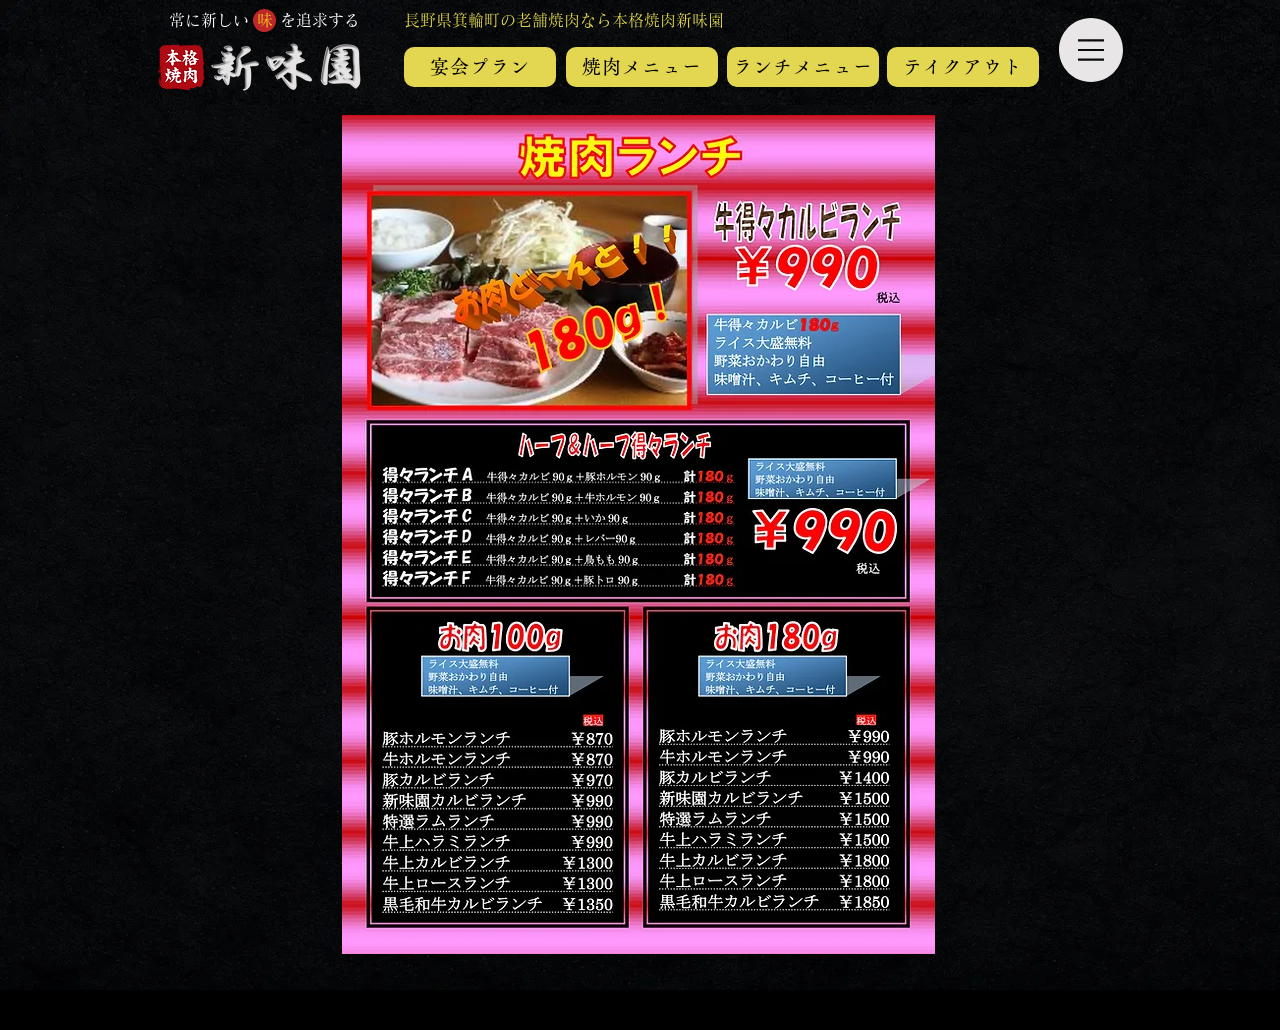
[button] (1091, 50)
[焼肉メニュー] (642, 67)
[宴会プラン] (480, 67)
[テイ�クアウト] (963, 67)
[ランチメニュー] (803, 67)
